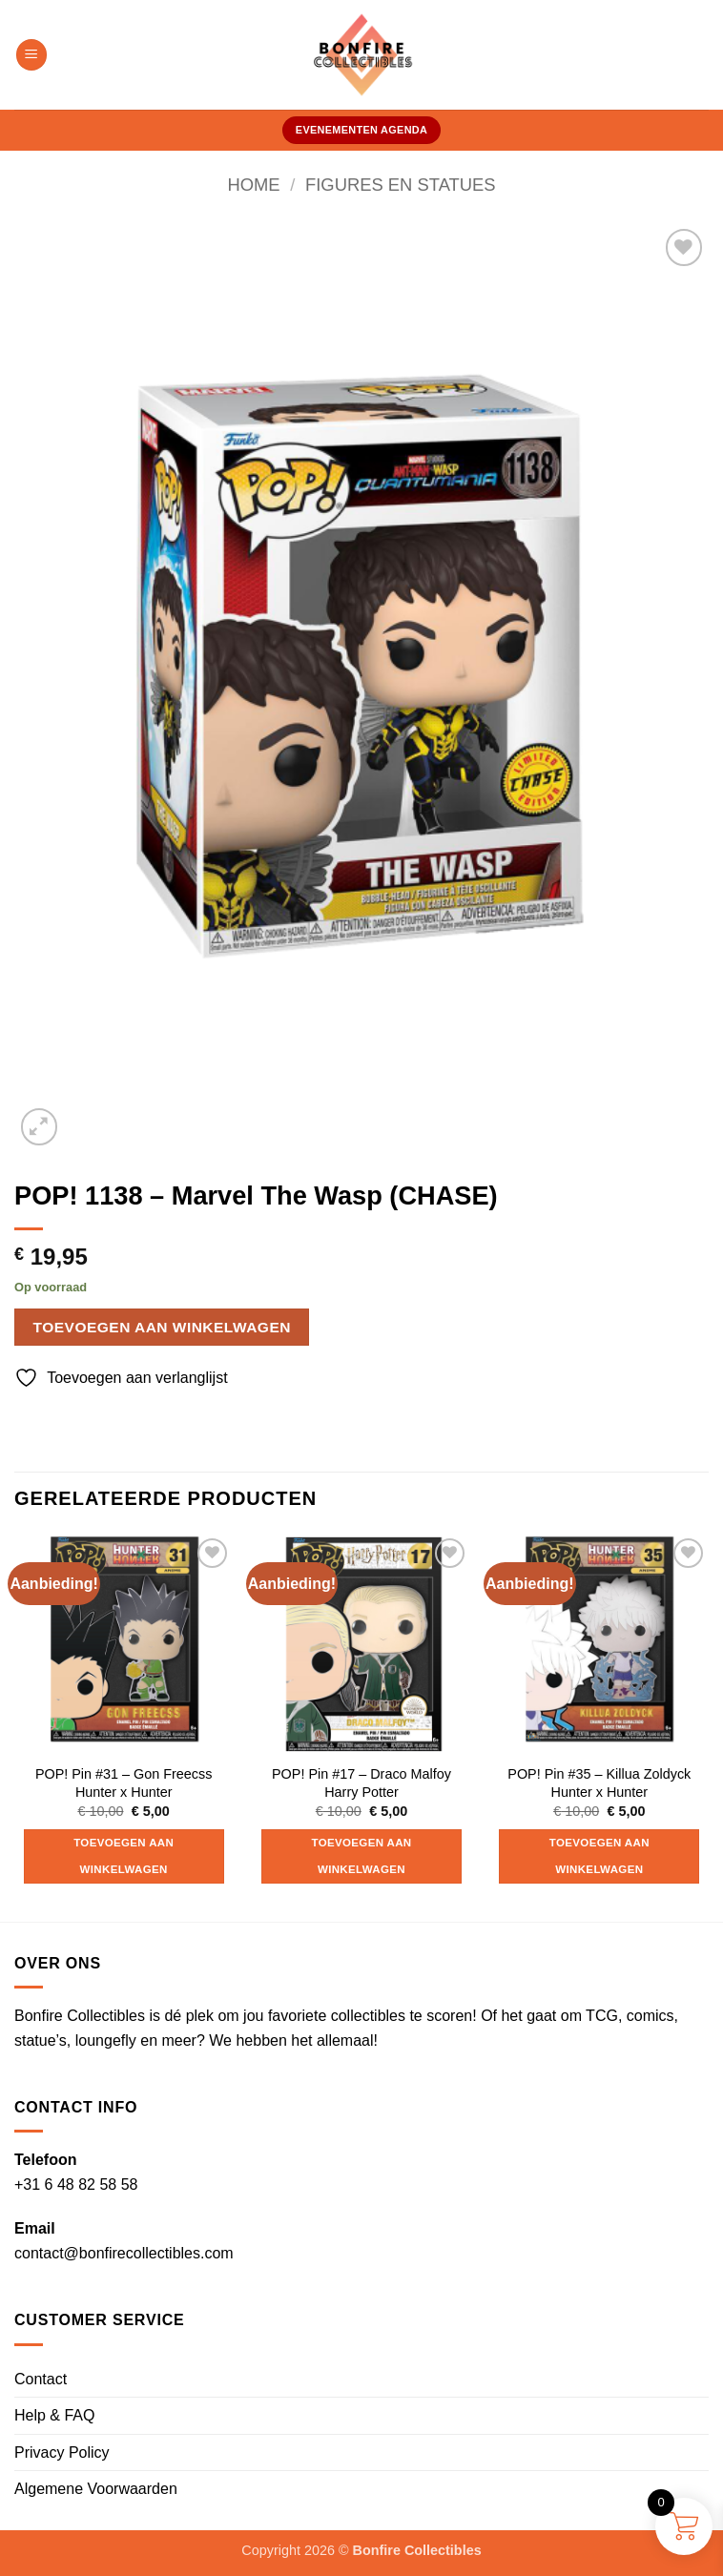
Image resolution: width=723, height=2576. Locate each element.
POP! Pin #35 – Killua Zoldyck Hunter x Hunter (599, 1783)
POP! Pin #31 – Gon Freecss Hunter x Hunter (124, 1783)
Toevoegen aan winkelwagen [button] (123, 1856)
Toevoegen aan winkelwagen (162, 1327)
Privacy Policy (62, 2452)
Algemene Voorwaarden (95, 2489)
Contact (40, 2379)
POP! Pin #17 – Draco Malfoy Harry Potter (361, 1783)
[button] (31, 55)
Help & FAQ (54, 2415)
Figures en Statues (400, 185)
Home (253, 185)
